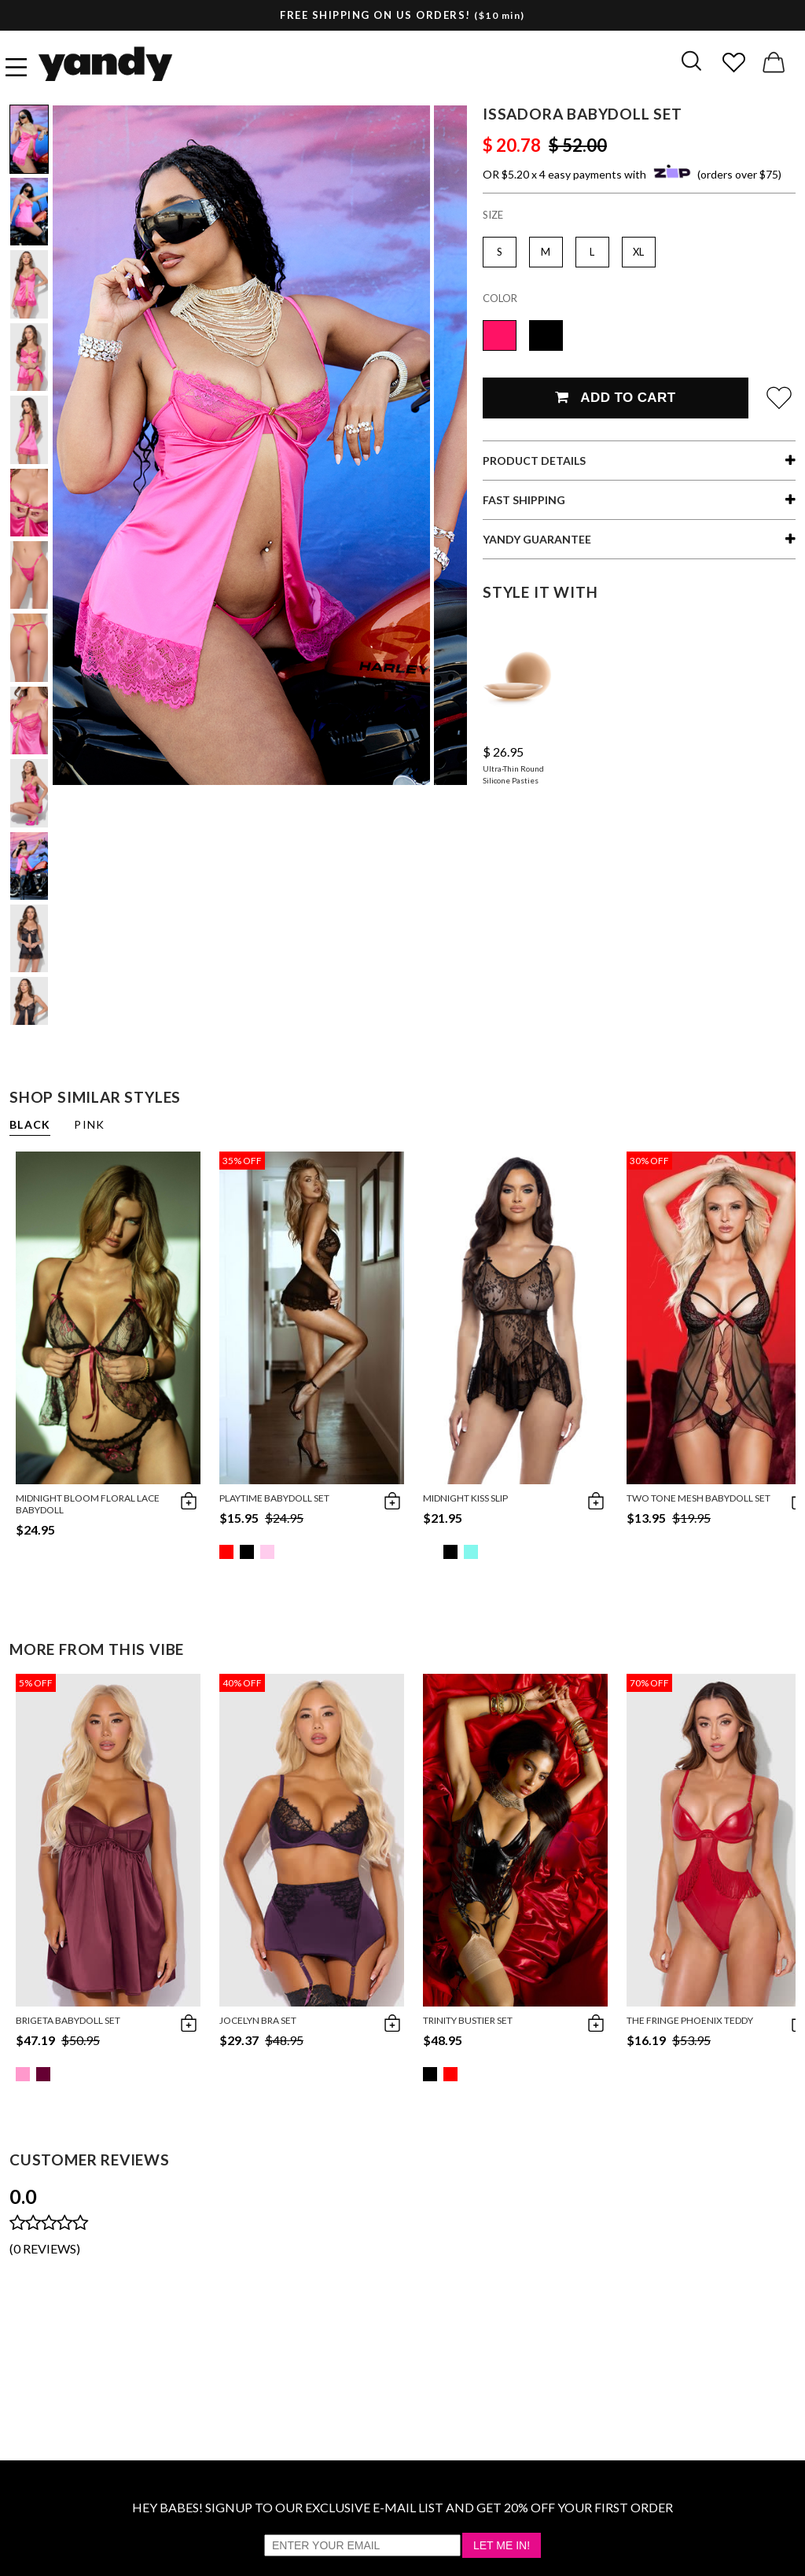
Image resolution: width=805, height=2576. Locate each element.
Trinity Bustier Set (468, 2020)
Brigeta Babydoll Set (68, 2020)
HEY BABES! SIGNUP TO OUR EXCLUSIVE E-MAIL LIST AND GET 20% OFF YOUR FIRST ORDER (402, 2507)
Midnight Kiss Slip (465, 1498)
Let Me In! (501, 2545)
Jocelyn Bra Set (257, 2020)
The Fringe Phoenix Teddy (690, 2020)
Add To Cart (615, 397)
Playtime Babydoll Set (274, 1498)
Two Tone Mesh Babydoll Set (698, 1498)
